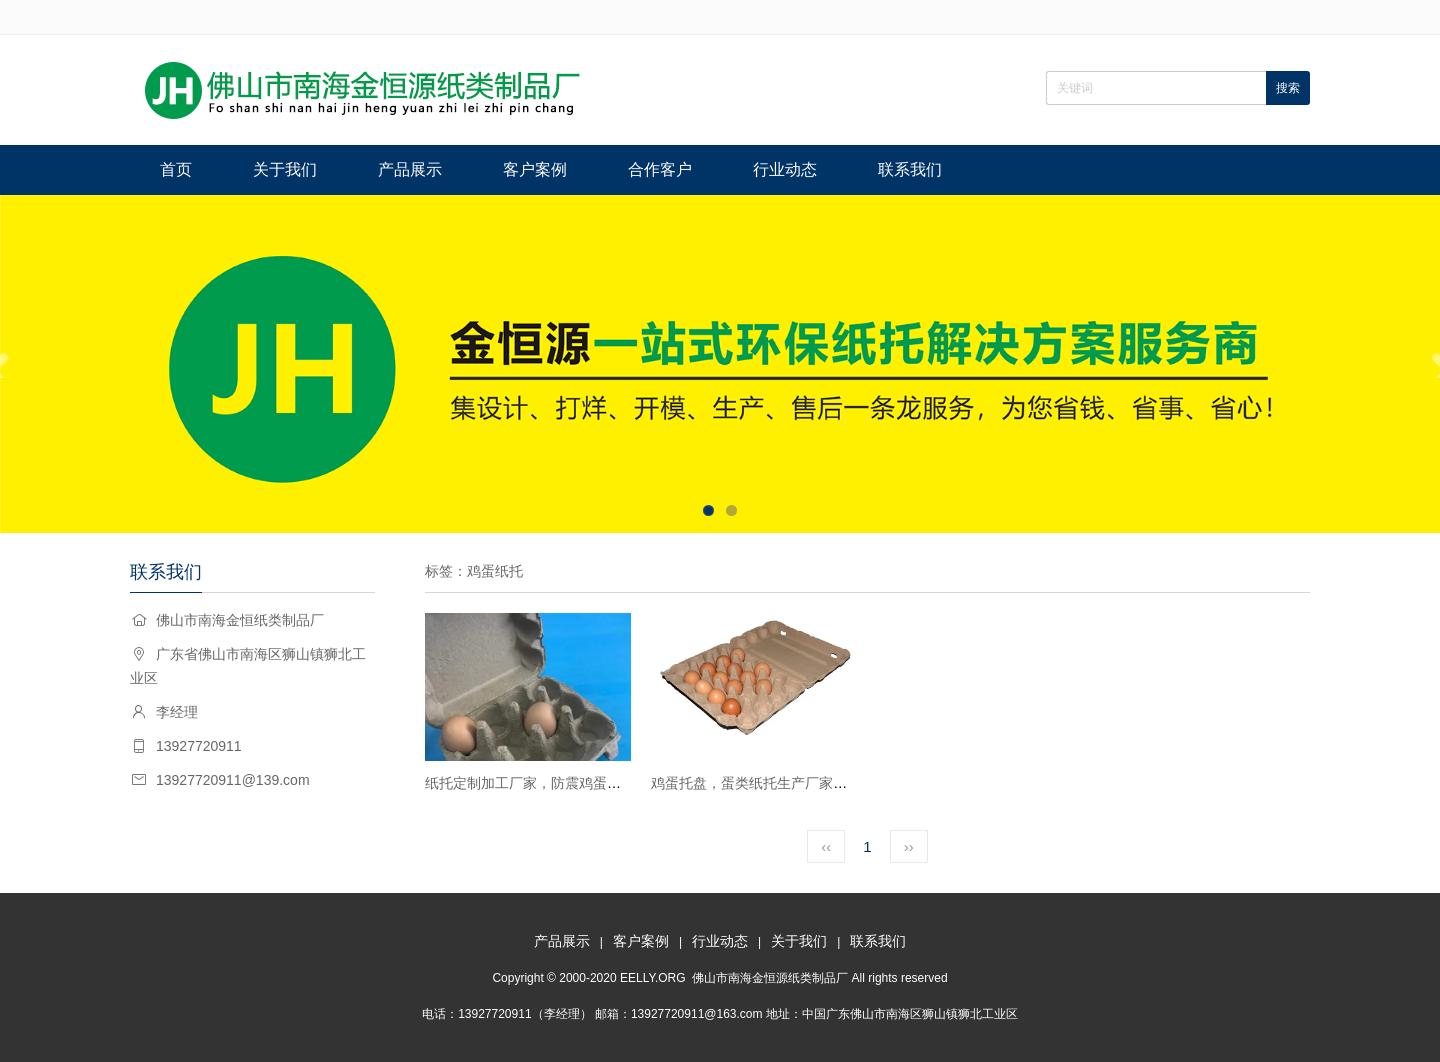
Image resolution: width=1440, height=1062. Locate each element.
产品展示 (410, 169)
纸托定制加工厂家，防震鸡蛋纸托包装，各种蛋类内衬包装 (607, 783)
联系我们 (910, 169)
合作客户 (660, 169)
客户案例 (535, 169)
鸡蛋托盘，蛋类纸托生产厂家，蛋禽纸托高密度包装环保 (826, 783)
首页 (176, 169)
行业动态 (785, 169)
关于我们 (285, 169)
